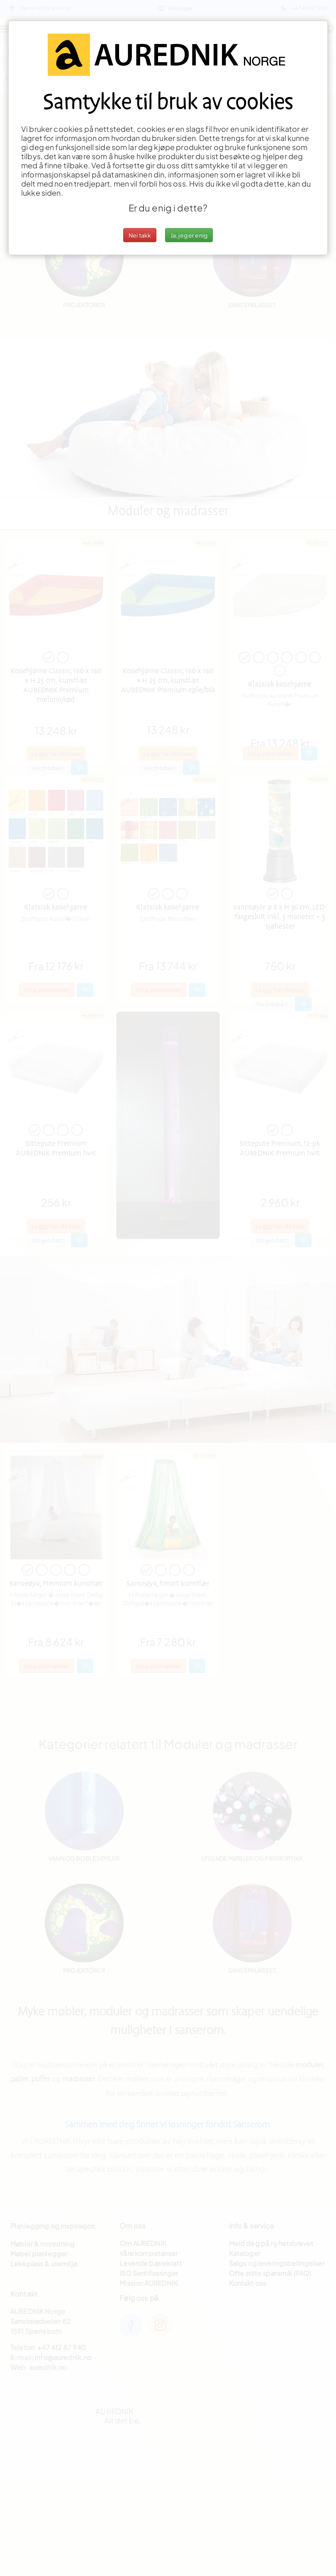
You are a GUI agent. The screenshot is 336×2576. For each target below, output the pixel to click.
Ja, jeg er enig (188, 235)
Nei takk (140, 235)
